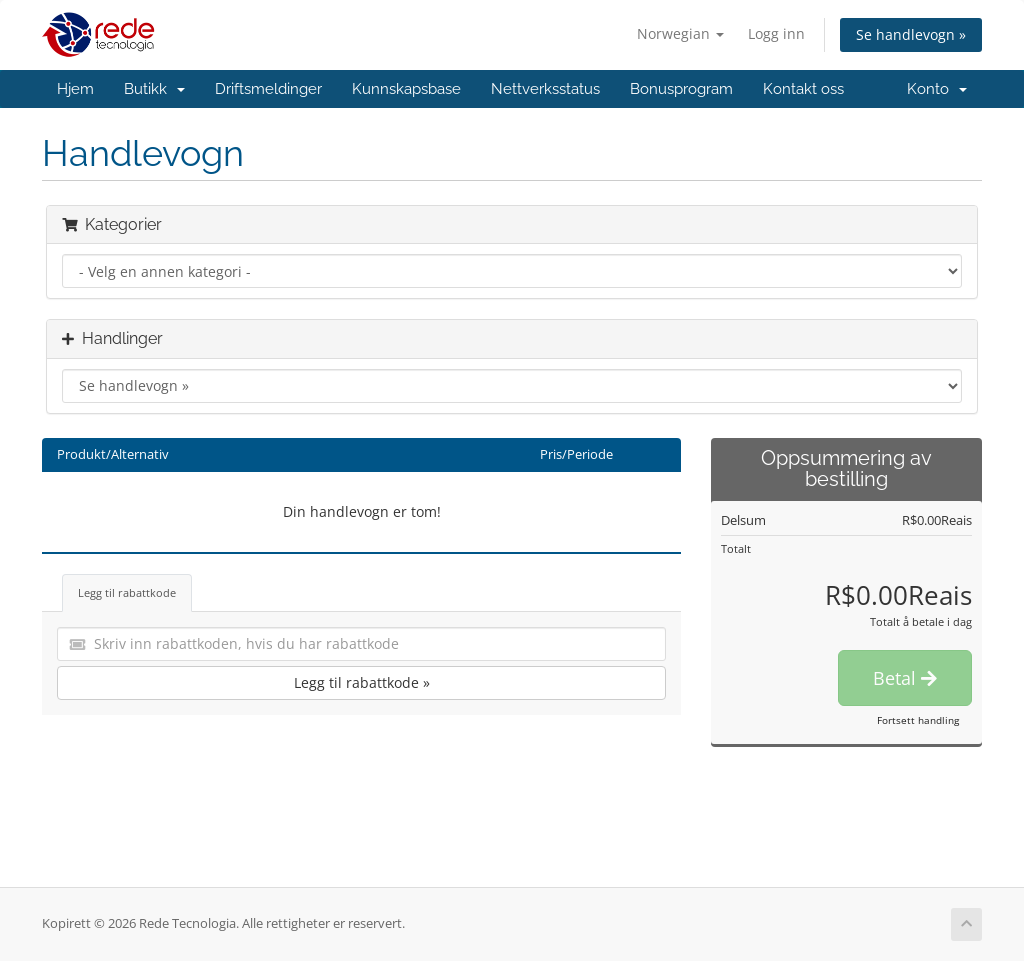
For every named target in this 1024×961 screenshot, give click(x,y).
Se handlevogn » (911, 34)
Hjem (75, 89)
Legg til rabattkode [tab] (127, 592)
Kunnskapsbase (406, 89)
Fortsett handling (918, 720)
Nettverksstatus (545, 89)
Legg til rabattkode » (362, 682)
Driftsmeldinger (268, 89)
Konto (937, 89)
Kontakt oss (803, 89)
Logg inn (776, 33)
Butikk (154, 89)
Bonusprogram (681, 89)
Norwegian (680, 33)
